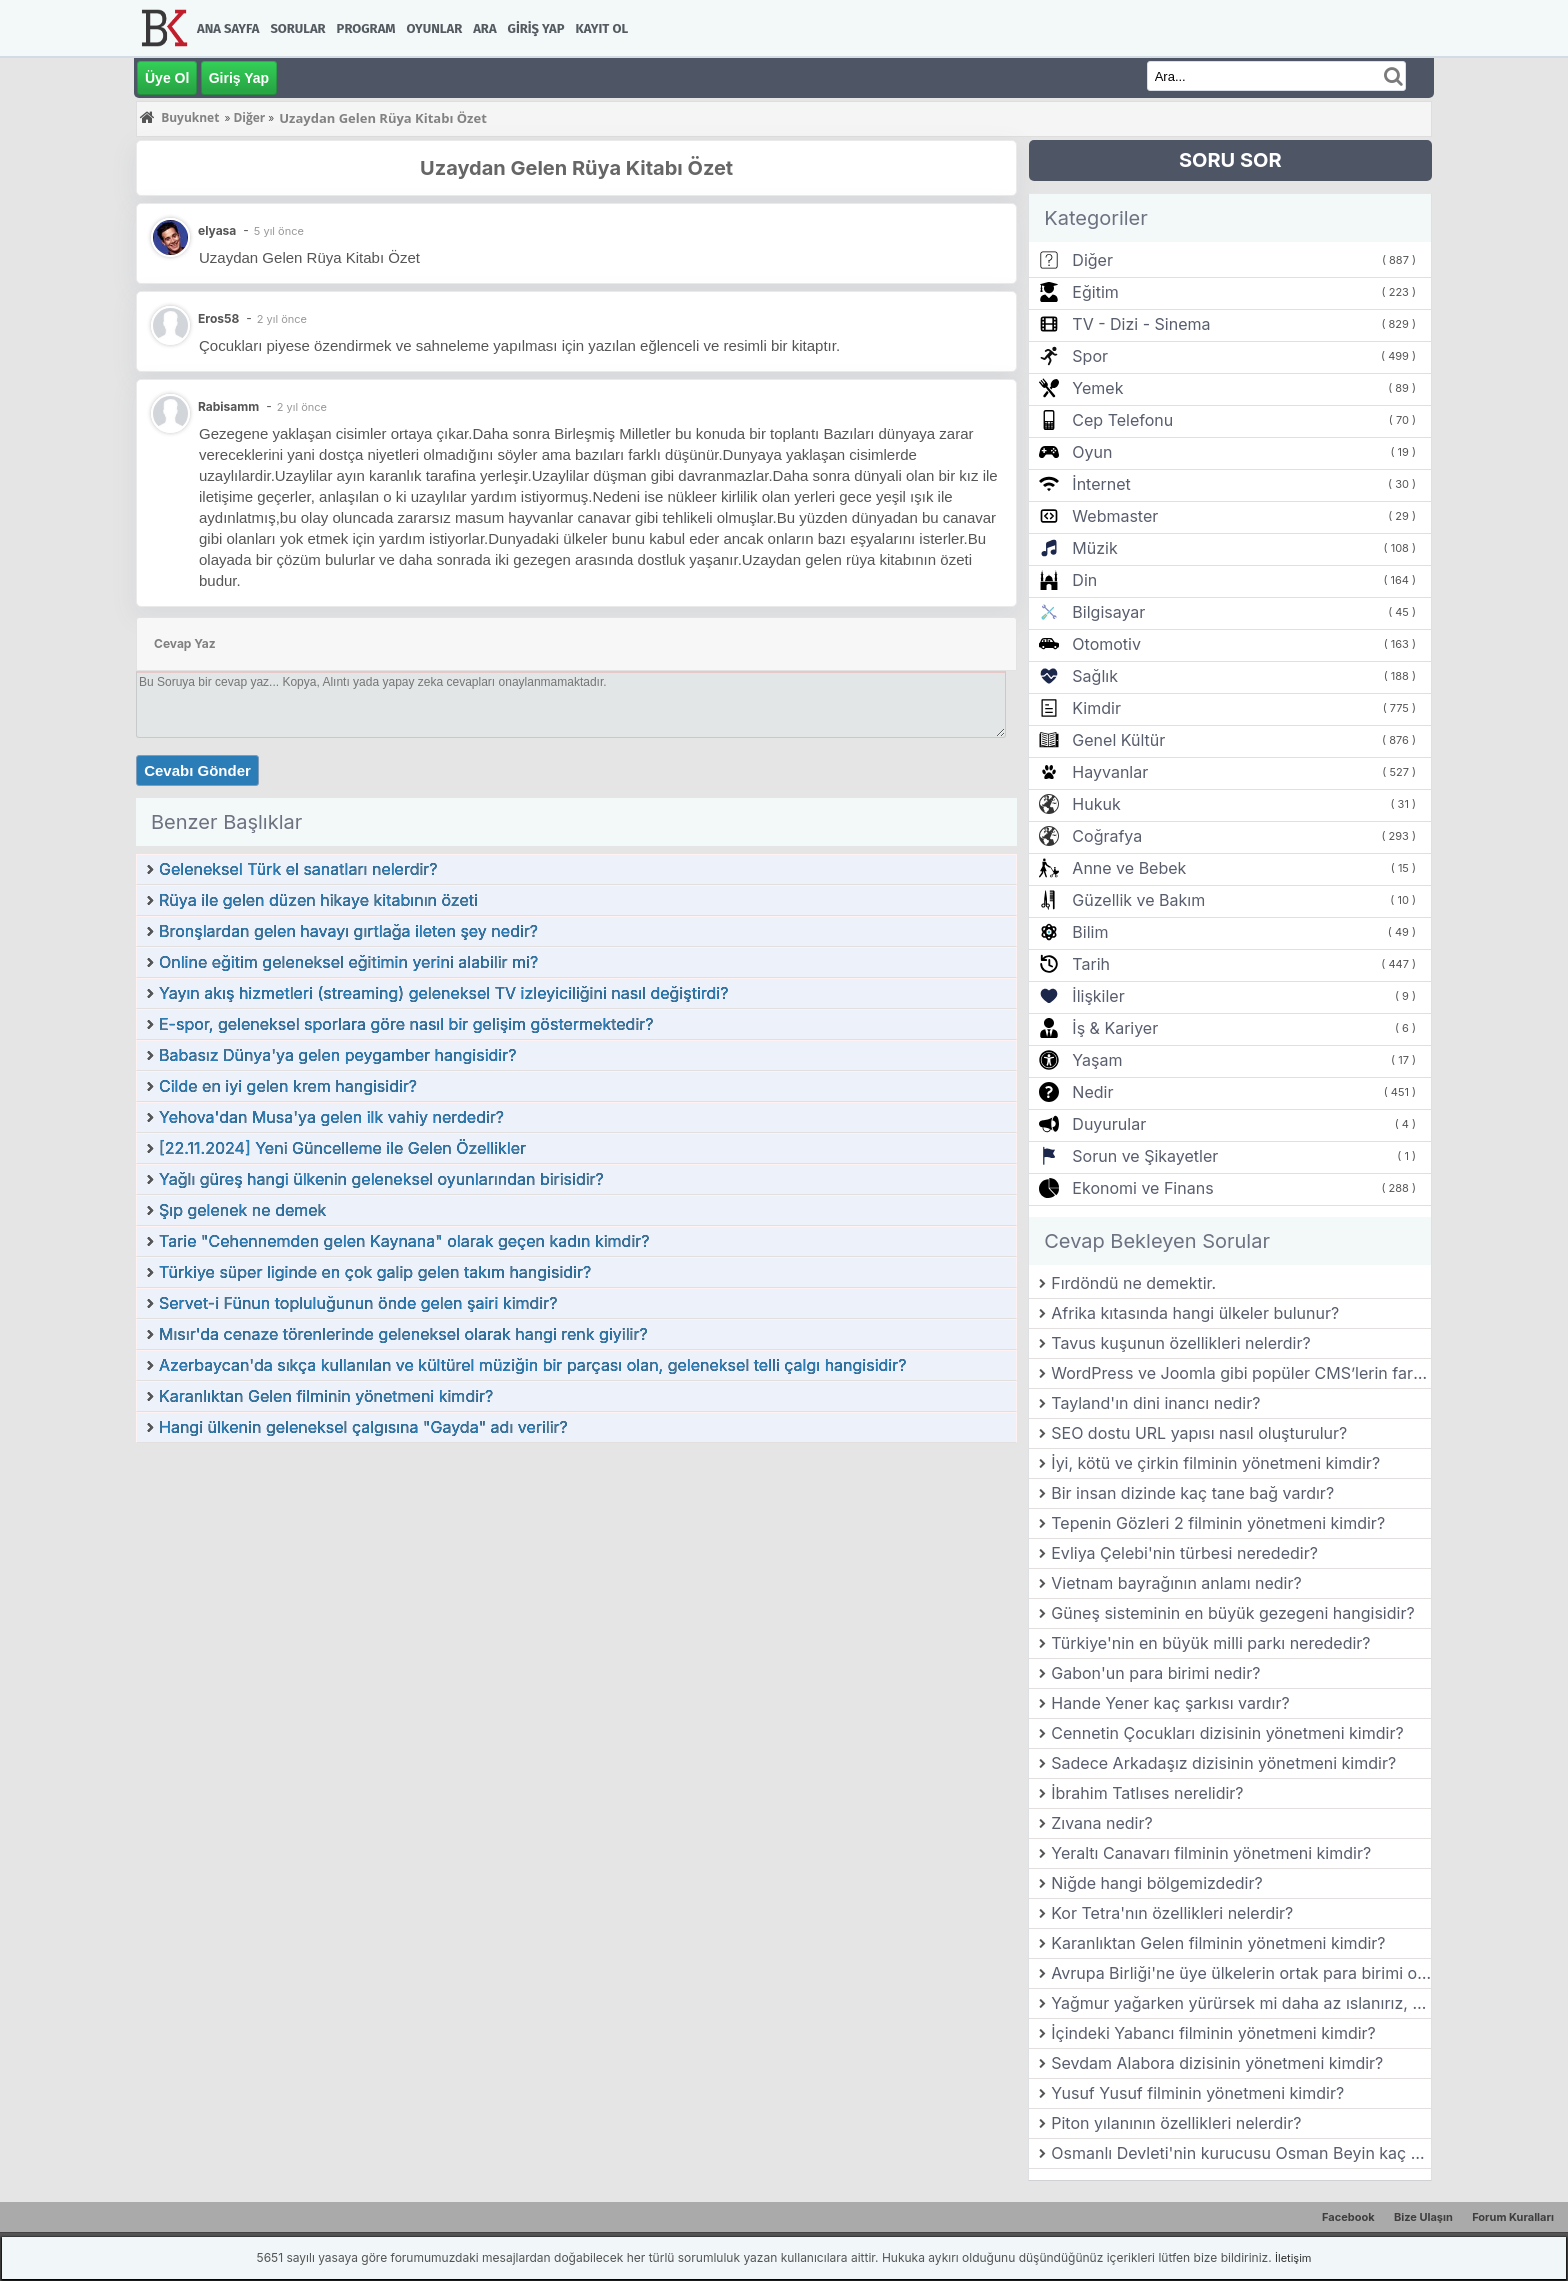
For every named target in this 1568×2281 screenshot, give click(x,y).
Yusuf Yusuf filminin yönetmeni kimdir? (1197, 2093)
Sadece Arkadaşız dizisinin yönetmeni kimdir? (1223, 1763)
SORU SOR (1230, 160)
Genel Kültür (1118, 740)
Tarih (1091, 964)
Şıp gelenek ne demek (242, 1210)
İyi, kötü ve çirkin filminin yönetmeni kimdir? (1215, 1463)
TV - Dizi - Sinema (1141, 324)
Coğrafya (1107, 836)
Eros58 (218, 318)
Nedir (1092, 1092)
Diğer (1092, 260)
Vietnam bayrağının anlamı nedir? (1176, 1583)
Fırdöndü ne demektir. (1133, 1283)
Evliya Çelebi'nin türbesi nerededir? (1184, 1553)
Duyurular (1109, 1124)
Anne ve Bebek (1129, 868)
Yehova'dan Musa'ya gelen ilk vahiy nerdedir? (331, 1117)
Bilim (1090, 932)
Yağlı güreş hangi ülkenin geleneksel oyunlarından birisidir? (381, 1179)
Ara (484, 28)
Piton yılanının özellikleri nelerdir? (1176, 2123)
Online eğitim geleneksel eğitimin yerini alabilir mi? (348, 962)
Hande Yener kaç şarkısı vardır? (1170, 1703)
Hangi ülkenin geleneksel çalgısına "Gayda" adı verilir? (363, 1427)
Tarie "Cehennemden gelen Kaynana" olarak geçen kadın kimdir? (404, 1241)
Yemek (1097, 388)
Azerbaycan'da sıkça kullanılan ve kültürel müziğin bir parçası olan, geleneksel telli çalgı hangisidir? (532, 1365)
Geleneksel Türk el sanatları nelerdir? (298, 869)
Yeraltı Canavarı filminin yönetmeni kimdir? (1211, 1853)
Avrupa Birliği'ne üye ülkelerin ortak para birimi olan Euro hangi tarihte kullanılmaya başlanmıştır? (1241, 1973)
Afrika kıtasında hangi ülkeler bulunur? (1195, 1313)
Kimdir (1096, 708)
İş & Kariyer (1115, 1028)
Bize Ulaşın (1423, 2217)
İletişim (1293, 2258)
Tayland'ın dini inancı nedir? (1155, 1403)
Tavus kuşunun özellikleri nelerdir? (1180, 1343)
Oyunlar (435, 28)
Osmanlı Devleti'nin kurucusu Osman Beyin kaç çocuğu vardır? (1241, 2153)
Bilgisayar (1108, 612)
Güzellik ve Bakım (1138, 900)
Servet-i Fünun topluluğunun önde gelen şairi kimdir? (358, 1303)
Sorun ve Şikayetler (1145, 1156)
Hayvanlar (1110, 772)
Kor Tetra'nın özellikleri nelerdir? (1172, 1913)
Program (366, 28)
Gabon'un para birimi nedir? (1155, 1673)
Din (1084, 580)
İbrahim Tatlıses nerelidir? (1147, 1793)
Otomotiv (1106, 644)
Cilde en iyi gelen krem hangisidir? (288, 1086)
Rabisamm (228, 406)
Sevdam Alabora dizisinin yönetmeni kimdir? (1217, 2063)
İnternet (1101, 484)
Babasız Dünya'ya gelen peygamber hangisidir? (337, 1055)
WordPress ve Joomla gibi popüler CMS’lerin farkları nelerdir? (1241, 1373)
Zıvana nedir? (1101, 1823)
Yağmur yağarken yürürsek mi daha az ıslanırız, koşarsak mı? (1241, 2003)
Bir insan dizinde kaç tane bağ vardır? (1192, 1493)
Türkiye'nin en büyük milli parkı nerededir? (1210, 1643)
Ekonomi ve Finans (1142, 1188)
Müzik (1094, 548)
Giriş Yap (536, 28)
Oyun (1092, 452)
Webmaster (1115, 516)
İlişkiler (1098, 996)
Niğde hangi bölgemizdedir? (1156, 1883)
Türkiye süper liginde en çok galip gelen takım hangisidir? (375, 1272)
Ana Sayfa (228, 28)
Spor (1090, 356)
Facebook (1348, 2217)
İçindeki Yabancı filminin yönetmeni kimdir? (1213, 2033)
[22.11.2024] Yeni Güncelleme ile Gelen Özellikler (342, 1148)
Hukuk (1096, 804)
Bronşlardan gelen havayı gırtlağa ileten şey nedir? (348, 931)
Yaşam (1097, 1060)
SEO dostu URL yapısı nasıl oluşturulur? (1199, 1433)
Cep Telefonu (1122, 420)
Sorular (297, 28)
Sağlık (1095, 676)
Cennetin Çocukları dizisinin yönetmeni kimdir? (1227, 1733)
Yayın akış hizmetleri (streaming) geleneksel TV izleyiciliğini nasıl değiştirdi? (443, 993)
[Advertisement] (576, 1594)
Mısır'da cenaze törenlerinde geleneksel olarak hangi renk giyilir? (403, 1334)
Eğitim (1095, 292)
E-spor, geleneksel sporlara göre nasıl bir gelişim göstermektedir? (406, 1024)
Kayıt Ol (602, 28)
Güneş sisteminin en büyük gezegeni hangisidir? (1232, 1613)
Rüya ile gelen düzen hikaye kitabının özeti (318, 900)
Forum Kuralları (1513, 2217)
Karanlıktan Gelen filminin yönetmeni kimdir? (326, 1396)
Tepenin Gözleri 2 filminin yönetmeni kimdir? (1218, 1523)
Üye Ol (167, 78)
